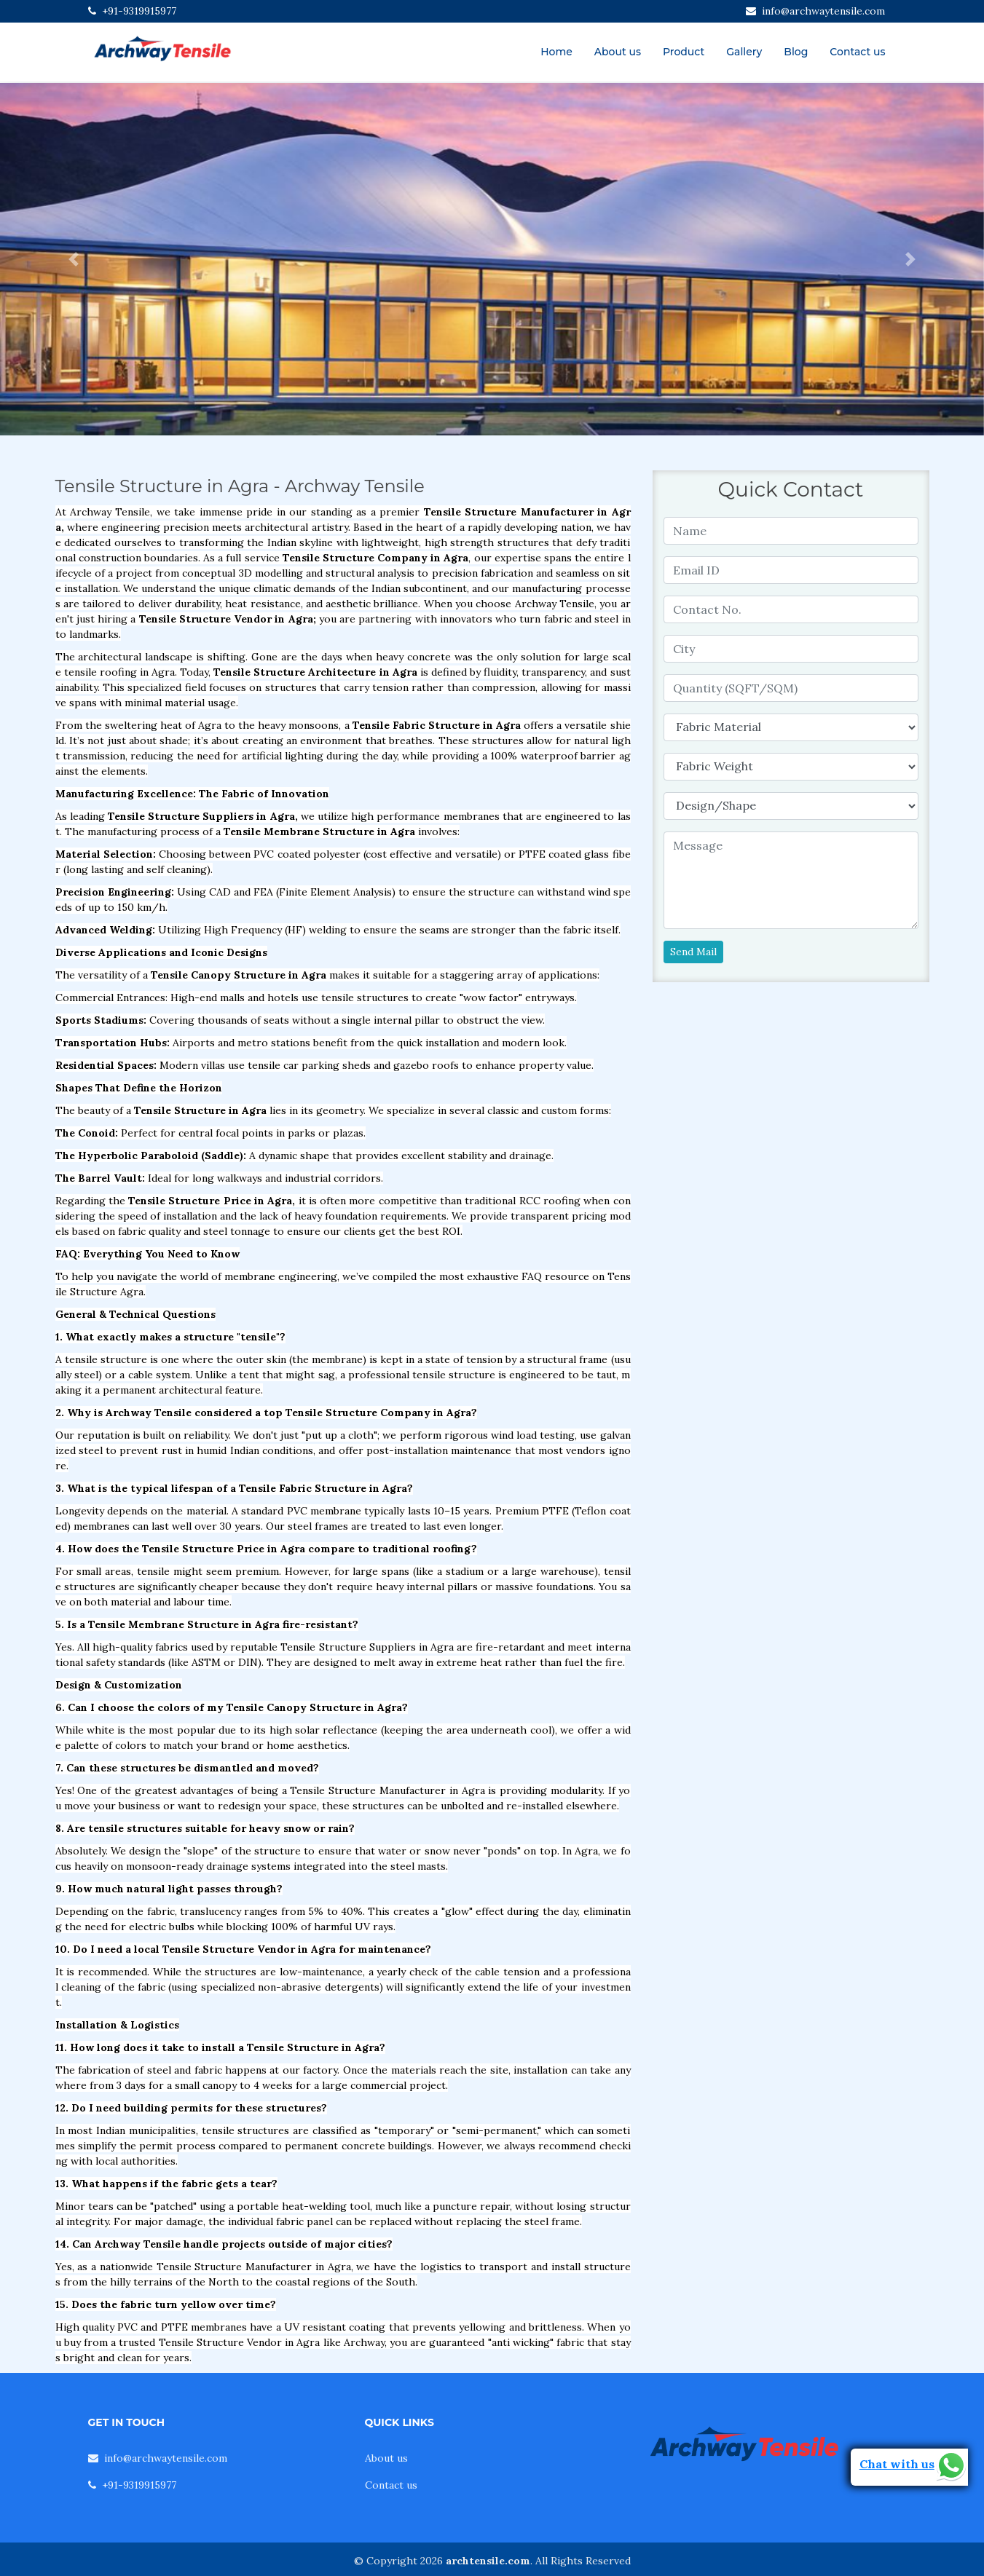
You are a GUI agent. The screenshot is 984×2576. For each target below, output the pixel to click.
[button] (74, 259)
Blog (796, 51)
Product (683, 51)
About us (617, 51)
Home (556, 51)
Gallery (744, 51)
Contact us (857, 51)
